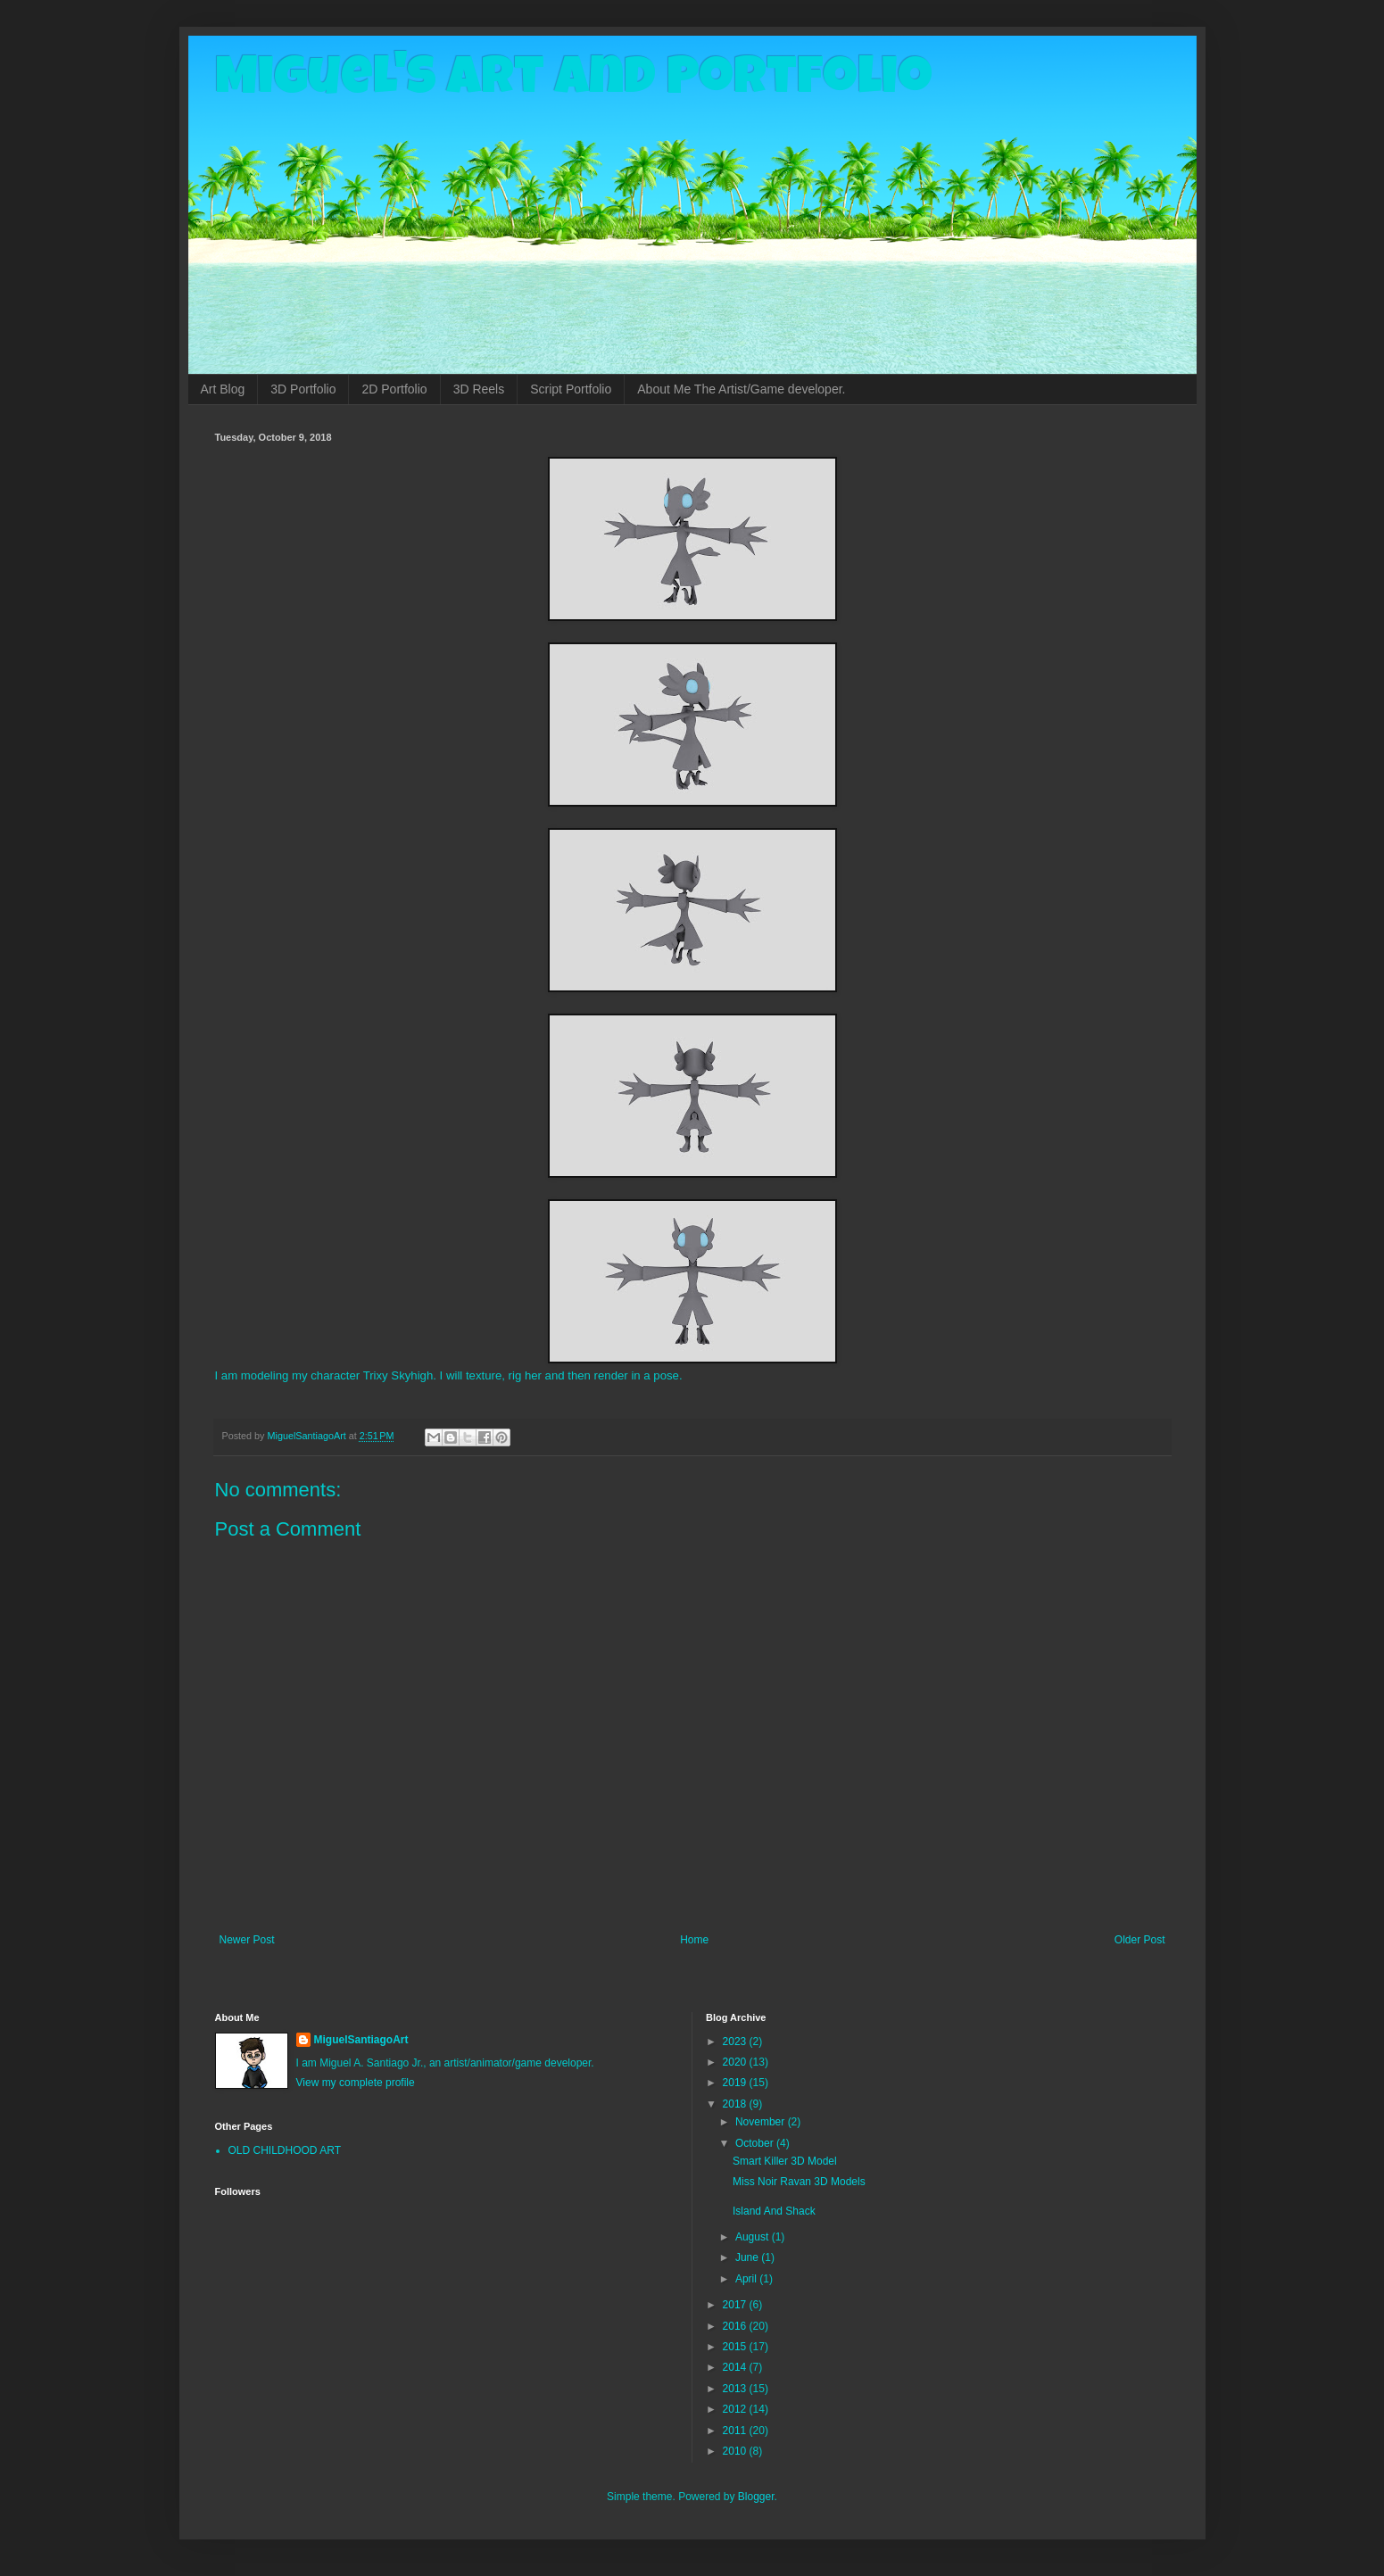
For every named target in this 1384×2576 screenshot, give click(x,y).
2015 (736, 2346)
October (755, 2143)
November (761, 2122)
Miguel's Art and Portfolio (573, 82)
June (748, 2257)
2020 (736, 2062)
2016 (736, 2326)
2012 (736, 2409)
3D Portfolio (303, 389)
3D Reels (479, 389)
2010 (736, 2451)
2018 (736, 2104)
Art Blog (223, 389)
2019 (736, 2082)
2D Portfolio (394, 389)
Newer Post (247, 1940)
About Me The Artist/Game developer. (741, 389)
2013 (736, 2388)
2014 (736, 2367)
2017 (736, 2305)
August (753, 2237)
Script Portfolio (570, 389)
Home (694, 1940)
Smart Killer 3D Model (785, 2161)
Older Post (1140, 1940)
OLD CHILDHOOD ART (284, 2150)
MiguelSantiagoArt (361, 2039)
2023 (736, 2041)
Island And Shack (774, 2211)
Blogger (756, 2496)
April (747, 2279)
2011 (736, 2430)
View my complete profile (355, 2082)
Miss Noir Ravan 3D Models (799, 2181)
